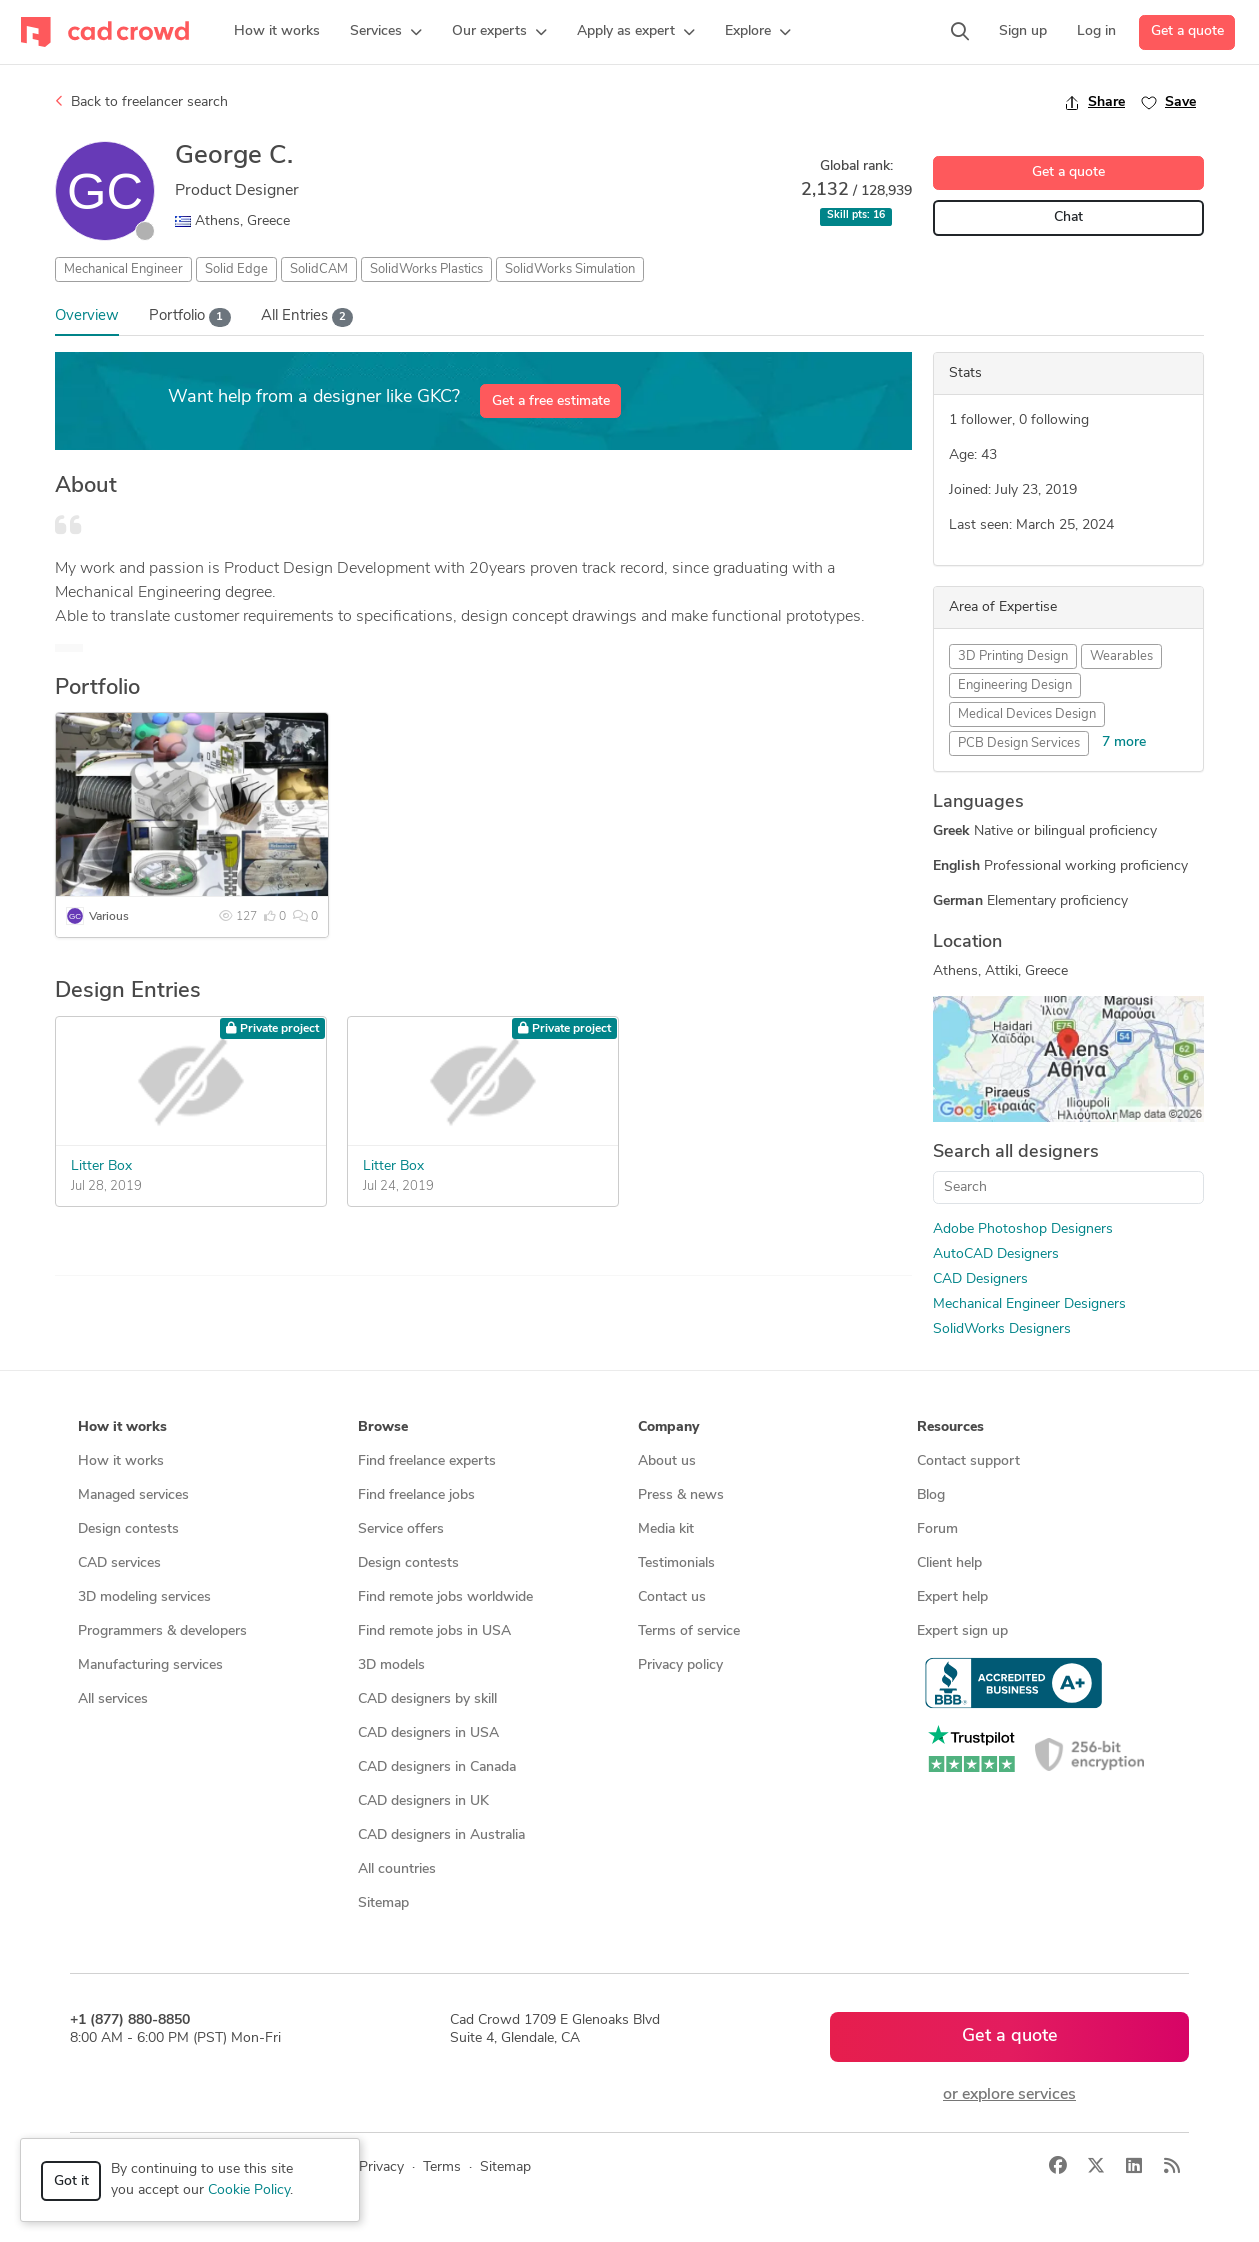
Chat (1068, 217)
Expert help (952, 1597)
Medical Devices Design (1027, 714)
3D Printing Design (1013, 656)
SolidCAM (319, 269)
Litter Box (101, 1166)
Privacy (381, 2167)
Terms (442, 2167)
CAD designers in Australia (441, 1835)
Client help (949, 1563)
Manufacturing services (150, 1665)
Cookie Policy (249, 2190)
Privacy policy (680, 1665)
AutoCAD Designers (996, 1254)
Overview (87, 316)
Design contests (128, 1529)
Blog (931, 1495)
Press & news (681, 1495)
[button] (386, 32)
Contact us (672, 1597)
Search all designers (1016, 1152)
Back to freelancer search (141, 102)
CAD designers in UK (423, 1801)
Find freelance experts (427, 1461)
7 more (1124, 742)
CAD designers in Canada (437, 1767)
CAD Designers (980, 1279)
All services (113, 1699)
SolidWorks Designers (1002, 1329)
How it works (121, 1461)
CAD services (119, 1563)
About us (667, 1461)
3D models (391, 1665)
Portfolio (190, 317)
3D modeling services (144, 1597)
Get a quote (1187, 31)
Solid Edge (236, 269)
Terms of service (689, 1631)
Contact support (968, 1461)
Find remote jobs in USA (434, 1631)
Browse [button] (383, 1427)
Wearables (1121, 656)
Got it (71, 2181)
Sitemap (383, 1903)
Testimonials (676, 1563)
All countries (397, 1869)
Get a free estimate (551, 401)
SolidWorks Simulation (570, 269)
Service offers (401, 1529)
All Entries (307, 317)
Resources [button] (950, 1427)
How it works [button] (122, 1427)
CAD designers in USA (428, 1733)
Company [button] (668, 1427)
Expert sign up (962, 1631)
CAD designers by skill (427, 1699)
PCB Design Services (1019, 743)
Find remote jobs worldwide (445, 1597)
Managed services (133, 1495)
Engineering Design (1015, 685)
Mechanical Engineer (123, 269)
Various (109, 917)
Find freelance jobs (416, 1495)
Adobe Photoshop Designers (1023, 1229)
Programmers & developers (162, 1631)
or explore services (1009, 2095)
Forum (937, 1529)
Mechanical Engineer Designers (1029, 1304)
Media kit (666, 1529)
